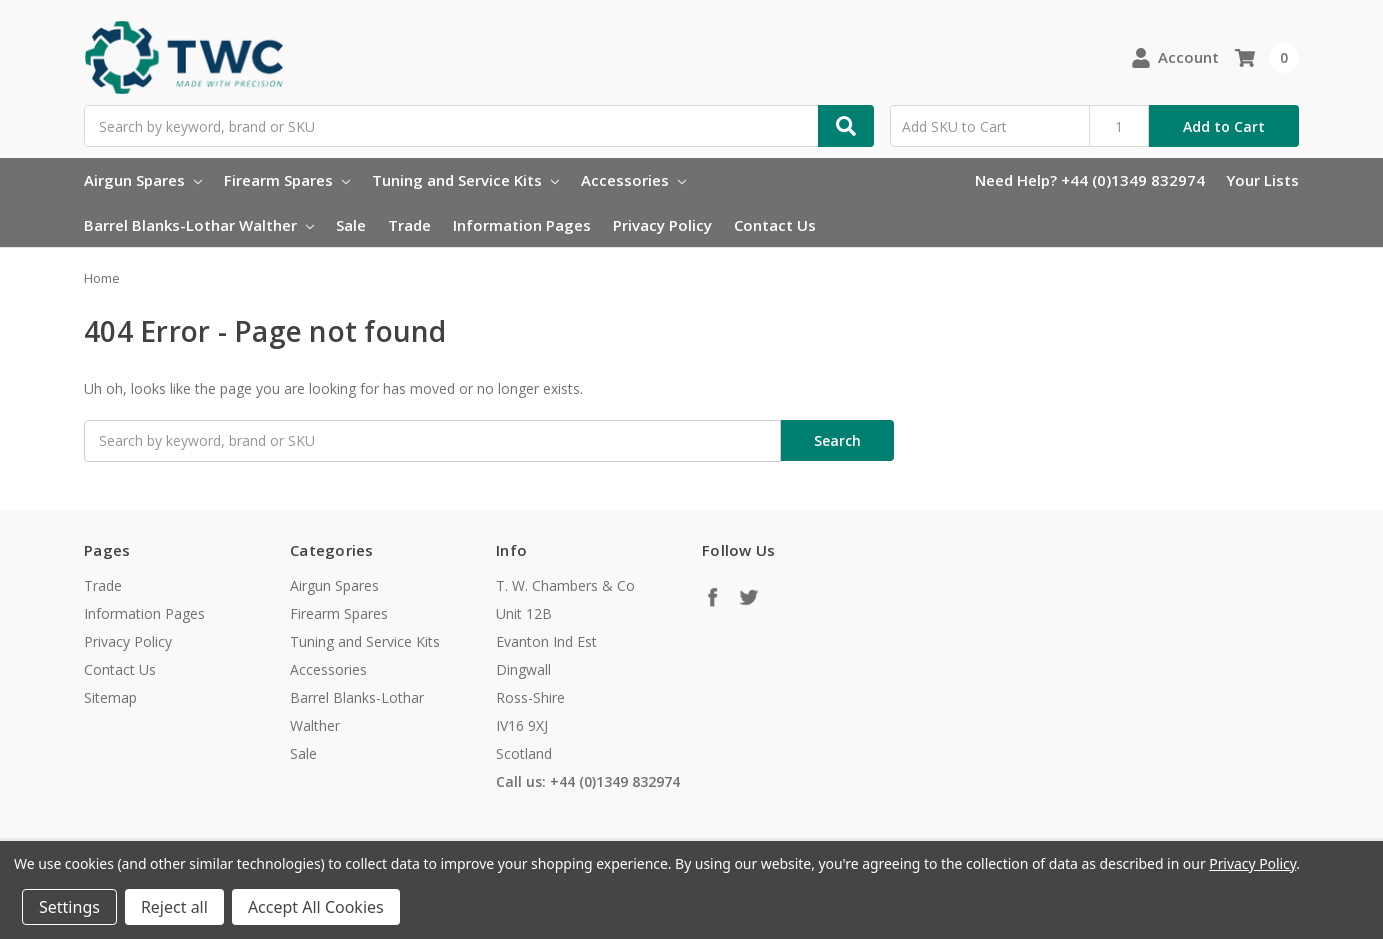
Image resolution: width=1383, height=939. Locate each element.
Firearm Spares (287, 180)
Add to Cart (1224, 126)
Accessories (633, 180)
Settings (69, 907)
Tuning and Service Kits (465, 180)
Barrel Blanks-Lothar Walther (199, 225)
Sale (351, 225)
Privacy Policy (662, 225)
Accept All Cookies (316, 907)
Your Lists (1262, 180)
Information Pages (522, 225)
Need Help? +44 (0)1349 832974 (1090, 180)
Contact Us (775, 225)
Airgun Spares (143, 180)
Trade (409, 225)
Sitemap (110, 697)
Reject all (174, 907)
